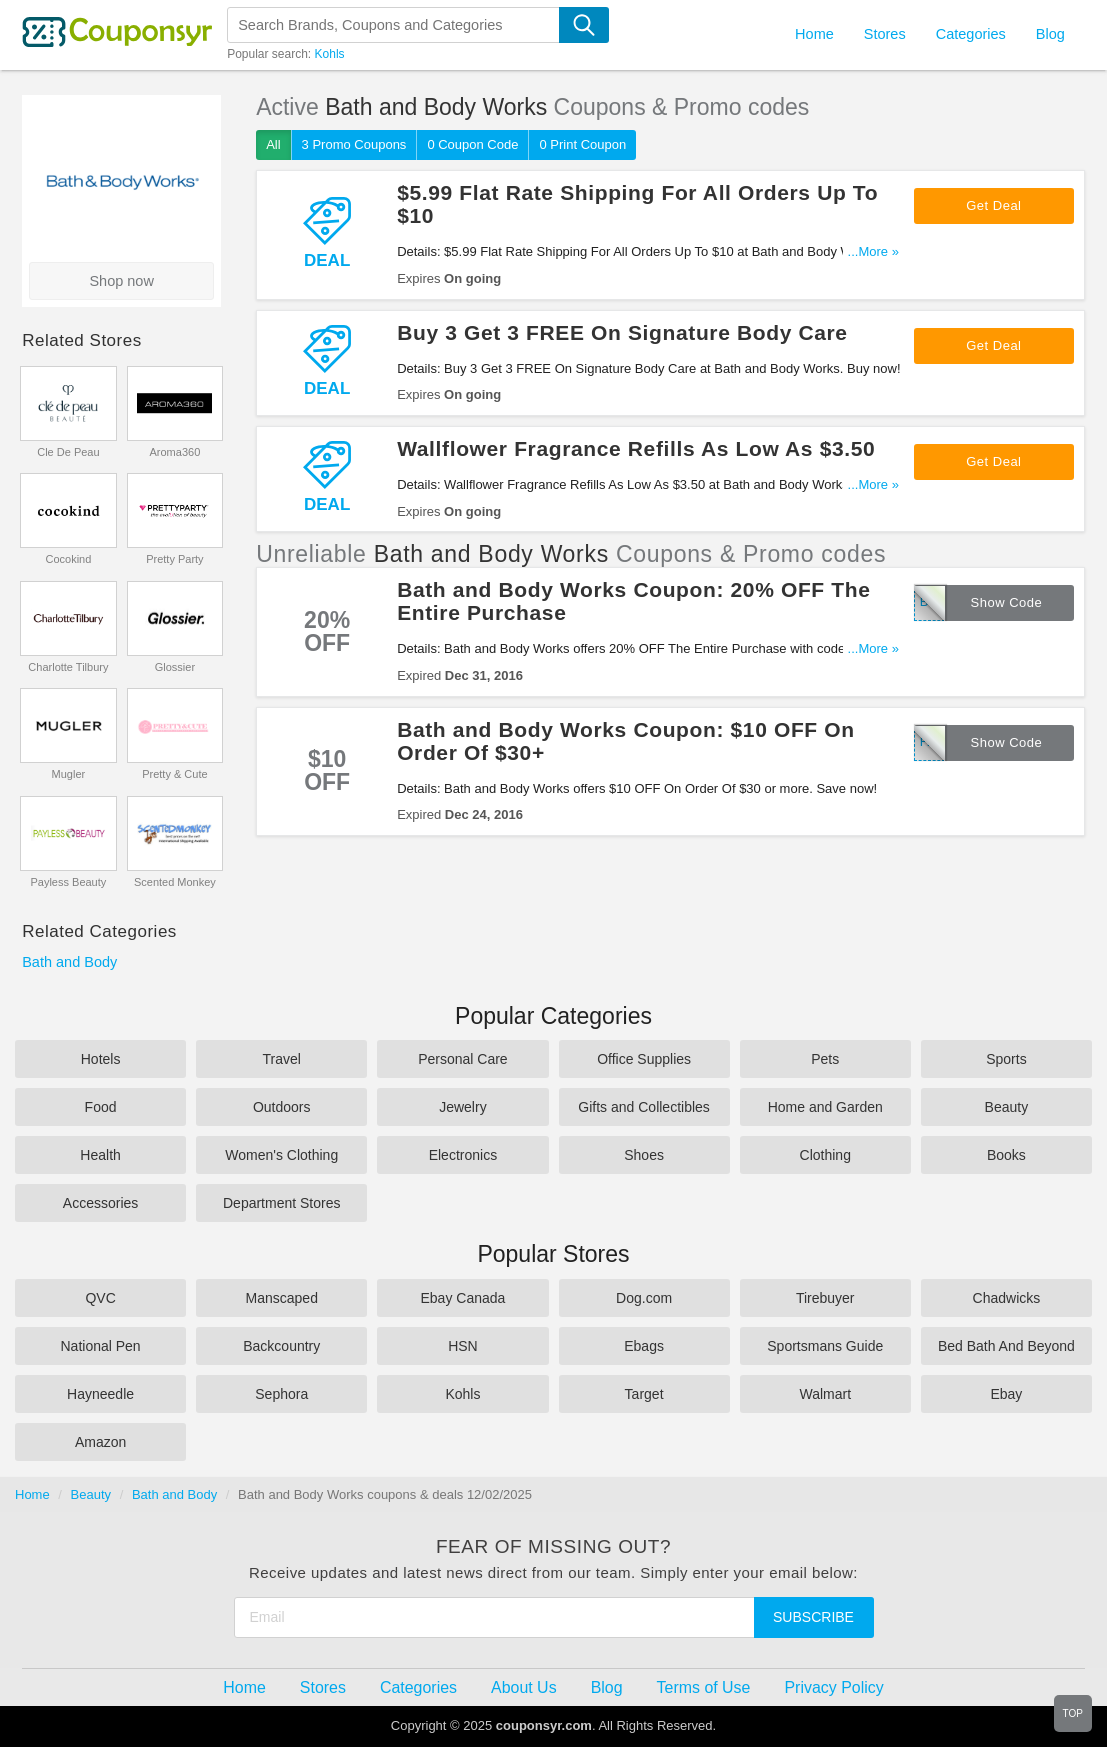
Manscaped (282, 1298)
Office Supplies (644, 1059)
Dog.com (644, 1298)
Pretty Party (174, 559)
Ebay (1006, 1394)
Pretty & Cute (174, 774)
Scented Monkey (175, 882)
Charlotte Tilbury (68, 667)
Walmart (825, 1394)
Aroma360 (175, 452)
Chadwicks (1007, 1298)
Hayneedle (100, 1394)
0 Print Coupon (582, 144)
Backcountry (281, 1346)
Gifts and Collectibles (644, 1107)
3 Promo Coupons (354, 144)
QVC (100, 1298)
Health (100, 1155)
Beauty (1007, 1107)
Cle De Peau (68, 452)
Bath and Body (69, 962)
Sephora (281, 1394)
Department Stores (282, 1203)
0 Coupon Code (472, 144)
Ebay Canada (462, 1298)
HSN (463, 1346)
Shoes (644, 1155)
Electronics (463, 1155)
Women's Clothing (281, 1155)
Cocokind (68, 559)
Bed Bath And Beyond (1006, 1346)
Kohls (330, 54)
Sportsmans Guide (825, 1346)
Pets (825, 1059)
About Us (524, 1687)
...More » (873, 251)
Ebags (644, 1346)
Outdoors (282, 1107)
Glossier (175, 667)
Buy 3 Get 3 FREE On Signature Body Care (622, 332)
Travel (282, 1059)
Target (644, 1394)
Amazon (100, 1442)
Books (1006, 1155)
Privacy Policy (833, 1687)
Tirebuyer (825, 1298)
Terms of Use (704, 1687)
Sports (1006, 1059)
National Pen (100, 1346)
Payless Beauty (68, 882)
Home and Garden (825, 1107)
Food (101, 1107)
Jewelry (462, 1107)
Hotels (101, 1059)
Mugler (69, 774)
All (273, 144)
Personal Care (463, 1059)
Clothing (825, 1155)
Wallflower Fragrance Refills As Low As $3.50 (636, 448)
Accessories (100, 1203)
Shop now (121, 281)
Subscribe (813, 1617)
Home (32, 1494)
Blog (1050, 34)
